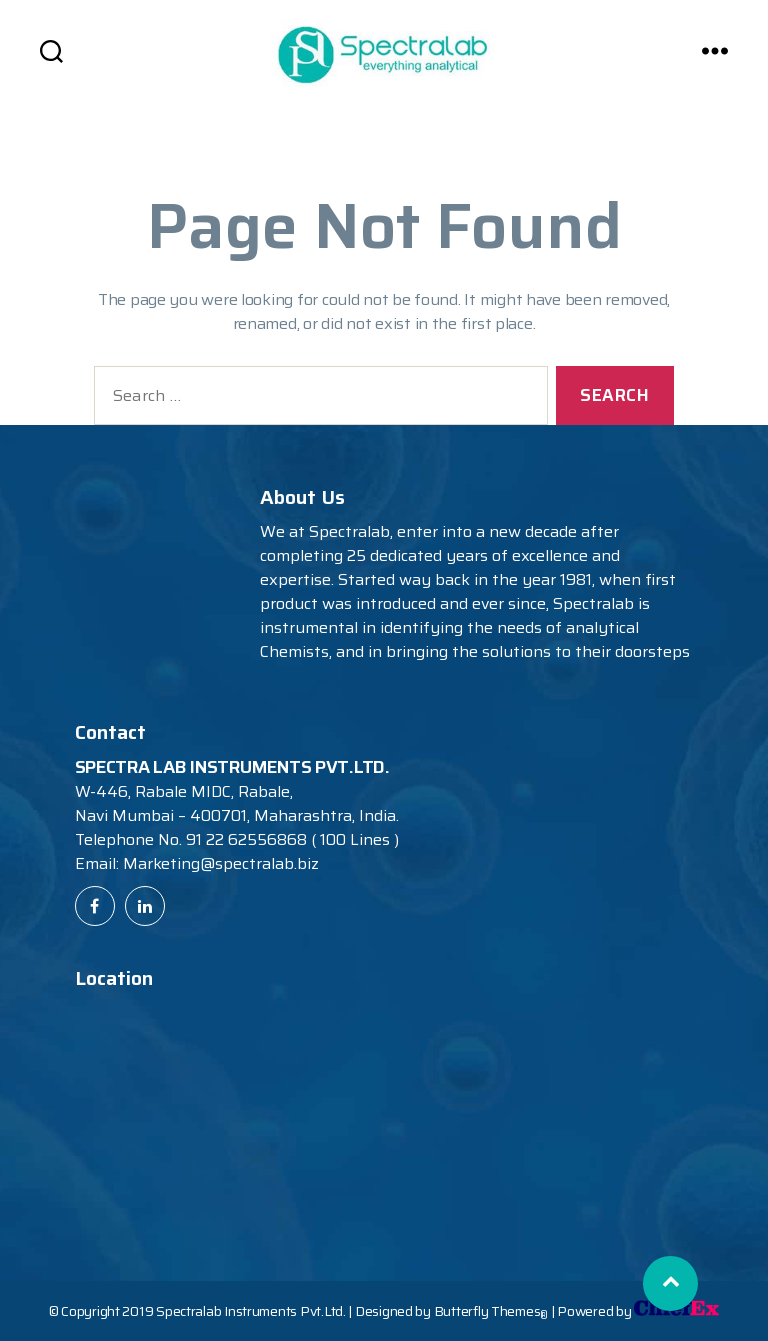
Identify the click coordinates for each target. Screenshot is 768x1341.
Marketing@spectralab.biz (221, 863)
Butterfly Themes (491, 1311)
